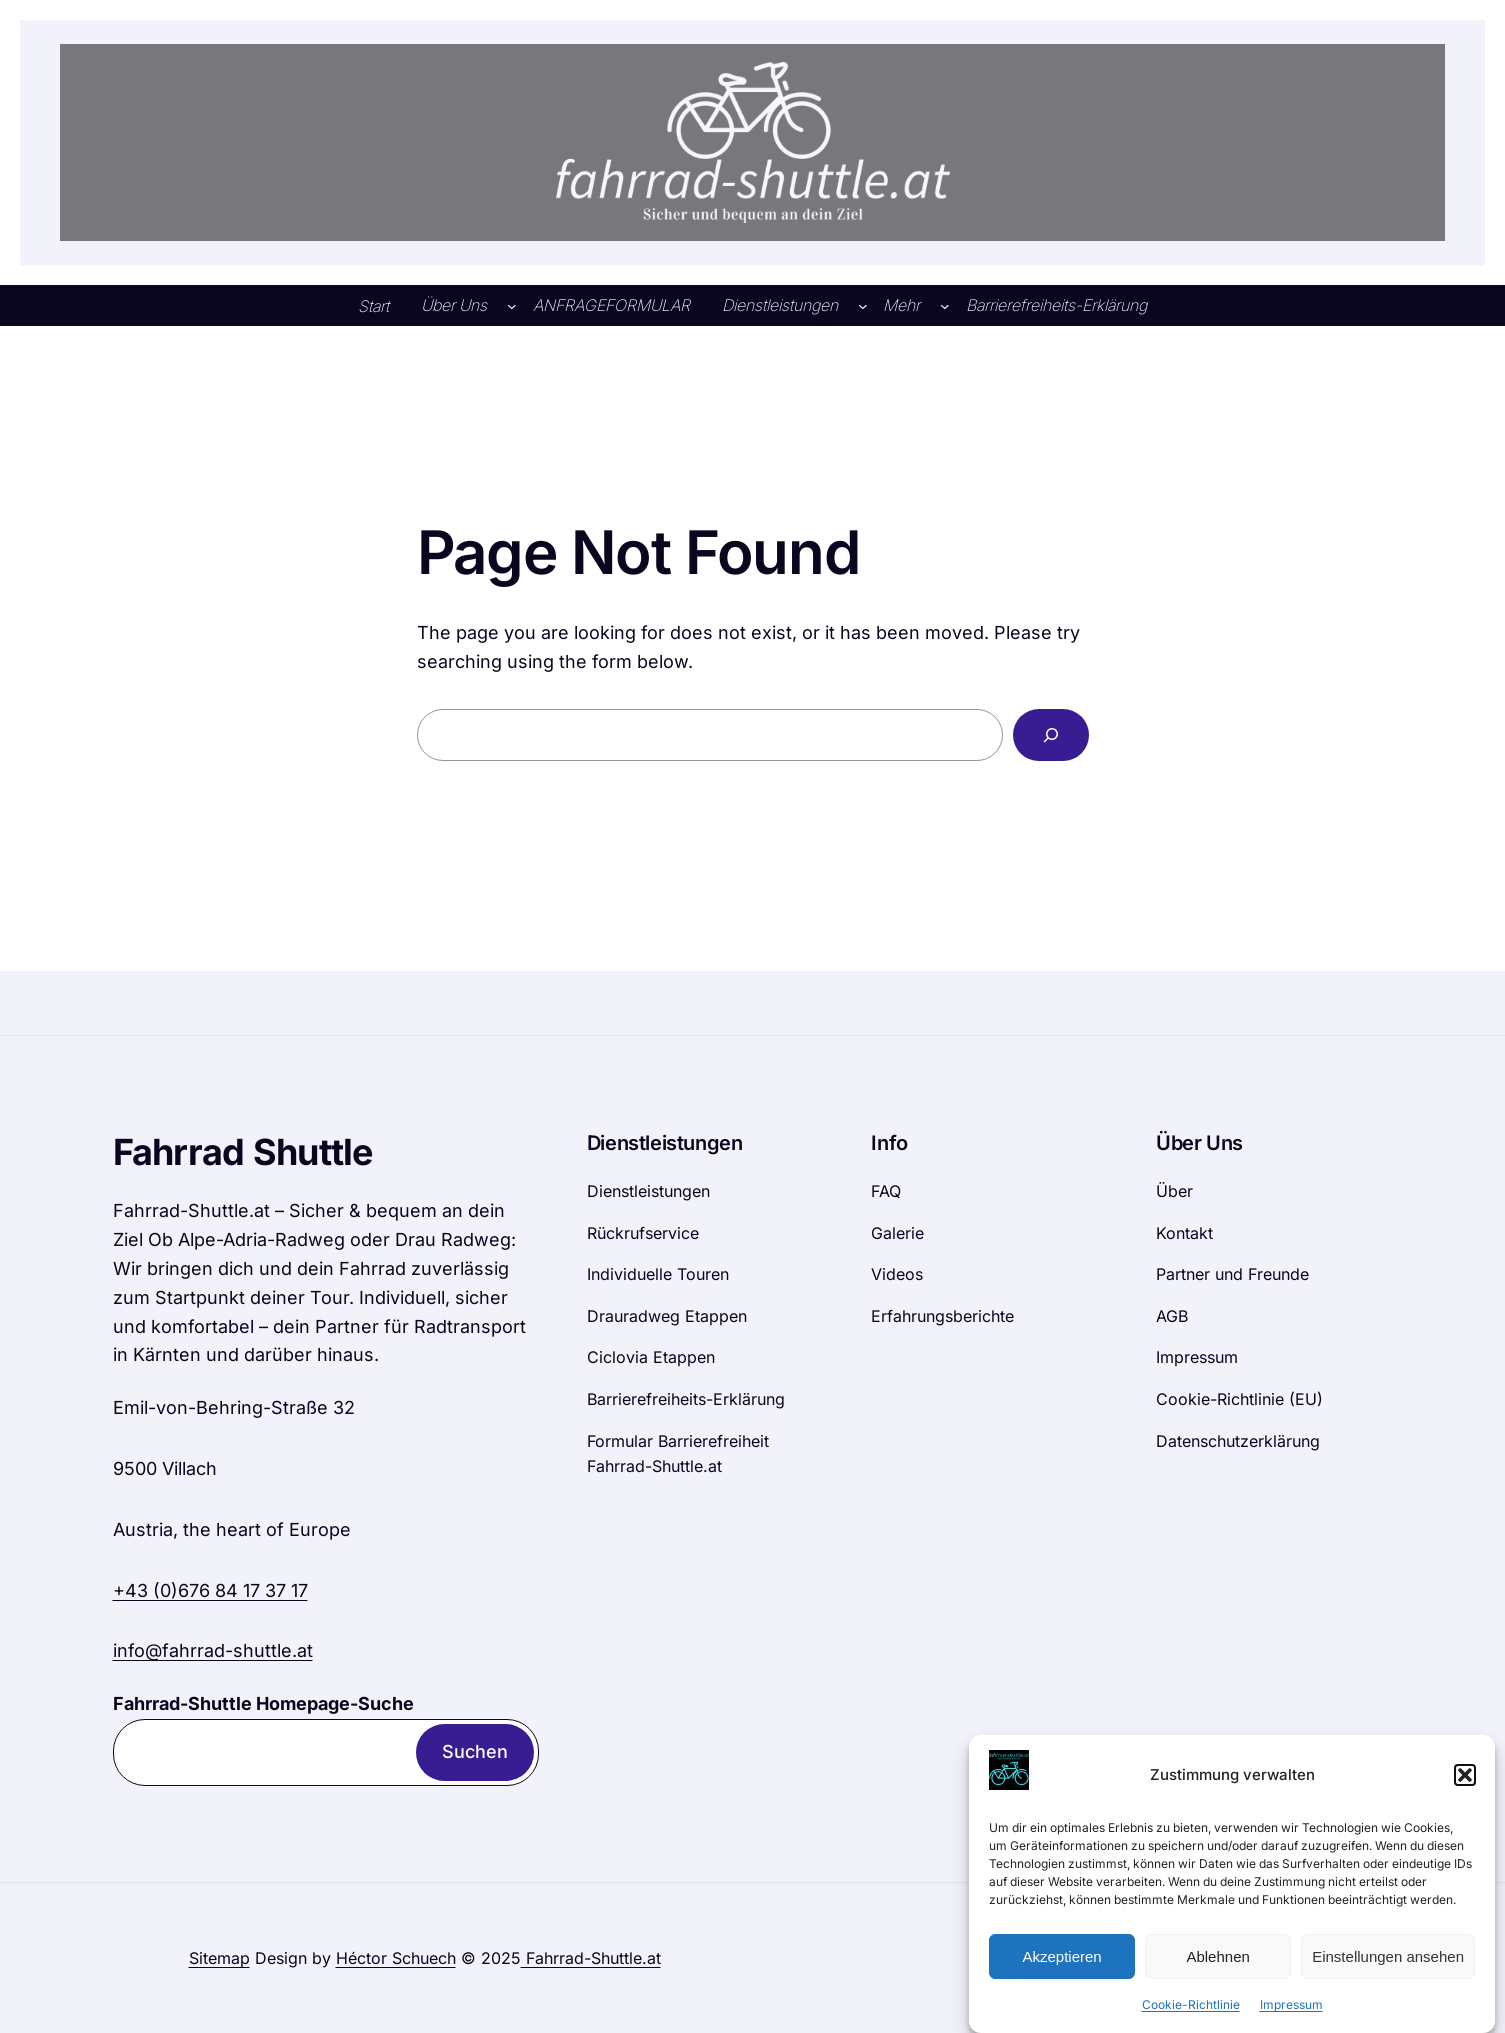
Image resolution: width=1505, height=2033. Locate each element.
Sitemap (219, 1958)
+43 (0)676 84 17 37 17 (210, 1590)
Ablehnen (1217, 1966)
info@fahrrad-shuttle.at (213, 1650)
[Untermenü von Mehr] (945, 306)
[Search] (1051, 735)
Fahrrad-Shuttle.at (591, 1958)
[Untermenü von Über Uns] (512, 306)
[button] (1465, 1785)
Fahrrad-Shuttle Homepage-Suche (263, 1703)
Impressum (1291, 2015)
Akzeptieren (1061, 1966)
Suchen (475, 1751)
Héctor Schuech (396, 1958)
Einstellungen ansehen (1388, 1966)
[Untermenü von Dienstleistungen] (863, 306)
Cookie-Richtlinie (1191, 2015)
